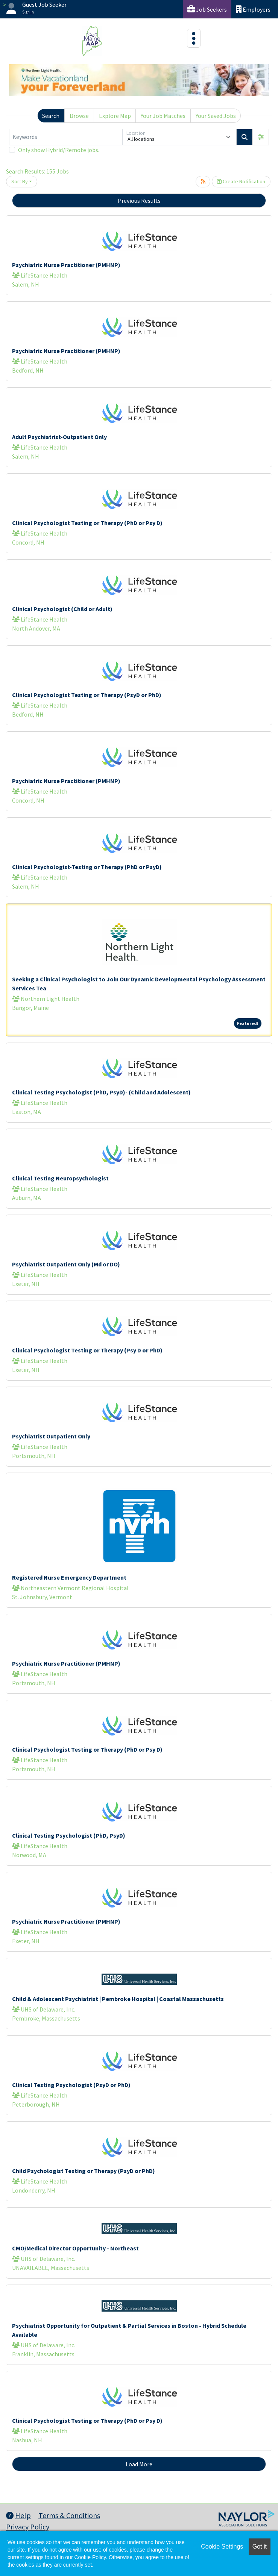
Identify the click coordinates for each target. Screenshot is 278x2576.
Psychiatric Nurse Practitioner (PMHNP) (66, 265)
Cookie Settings (222, 2546)
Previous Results (139, 200)
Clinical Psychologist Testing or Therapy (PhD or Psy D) (87, 523)
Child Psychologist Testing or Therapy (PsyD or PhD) (83, 2171)
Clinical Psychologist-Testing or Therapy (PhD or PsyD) (87, 867)
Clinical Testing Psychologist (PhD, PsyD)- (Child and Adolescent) (101, 1092)
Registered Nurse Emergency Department (69, 1577)
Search (50, 115)
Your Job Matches (163, 115)
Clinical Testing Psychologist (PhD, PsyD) (68, 1835)
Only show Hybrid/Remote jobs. (58, 150)
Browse (79, 115)
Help (18, 2515)
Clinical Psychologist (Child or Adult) (62, 609)
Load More (139, 2464)
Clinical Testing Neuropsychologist (60, 1178)
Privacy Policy (27, 2526)
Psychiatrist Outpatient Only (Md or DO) (66, 1264)
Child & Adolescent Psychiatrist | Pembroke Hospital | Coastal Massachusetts (118, 1999)
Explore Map (115, 115)
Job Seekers (207, 9)
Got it (259, 2546)
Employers (253, 9)
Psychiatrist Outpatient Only (51, 1436)
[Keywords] (66, 137)
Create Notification (241, 181)
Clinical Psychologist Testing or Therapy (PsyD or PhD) (86, 695)
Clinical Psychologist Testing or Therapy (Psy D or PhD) (87, 1350)
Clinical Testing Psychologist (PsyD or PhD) (71, 2085)
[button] (260, 137)
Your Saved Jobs (216, 115)
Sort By (19, 181)
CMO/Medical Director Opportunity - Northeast (75, 2248)
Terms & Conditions (69, 2515)
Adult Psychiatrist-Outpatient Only (59, 437)
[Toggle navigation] (194, 38)
